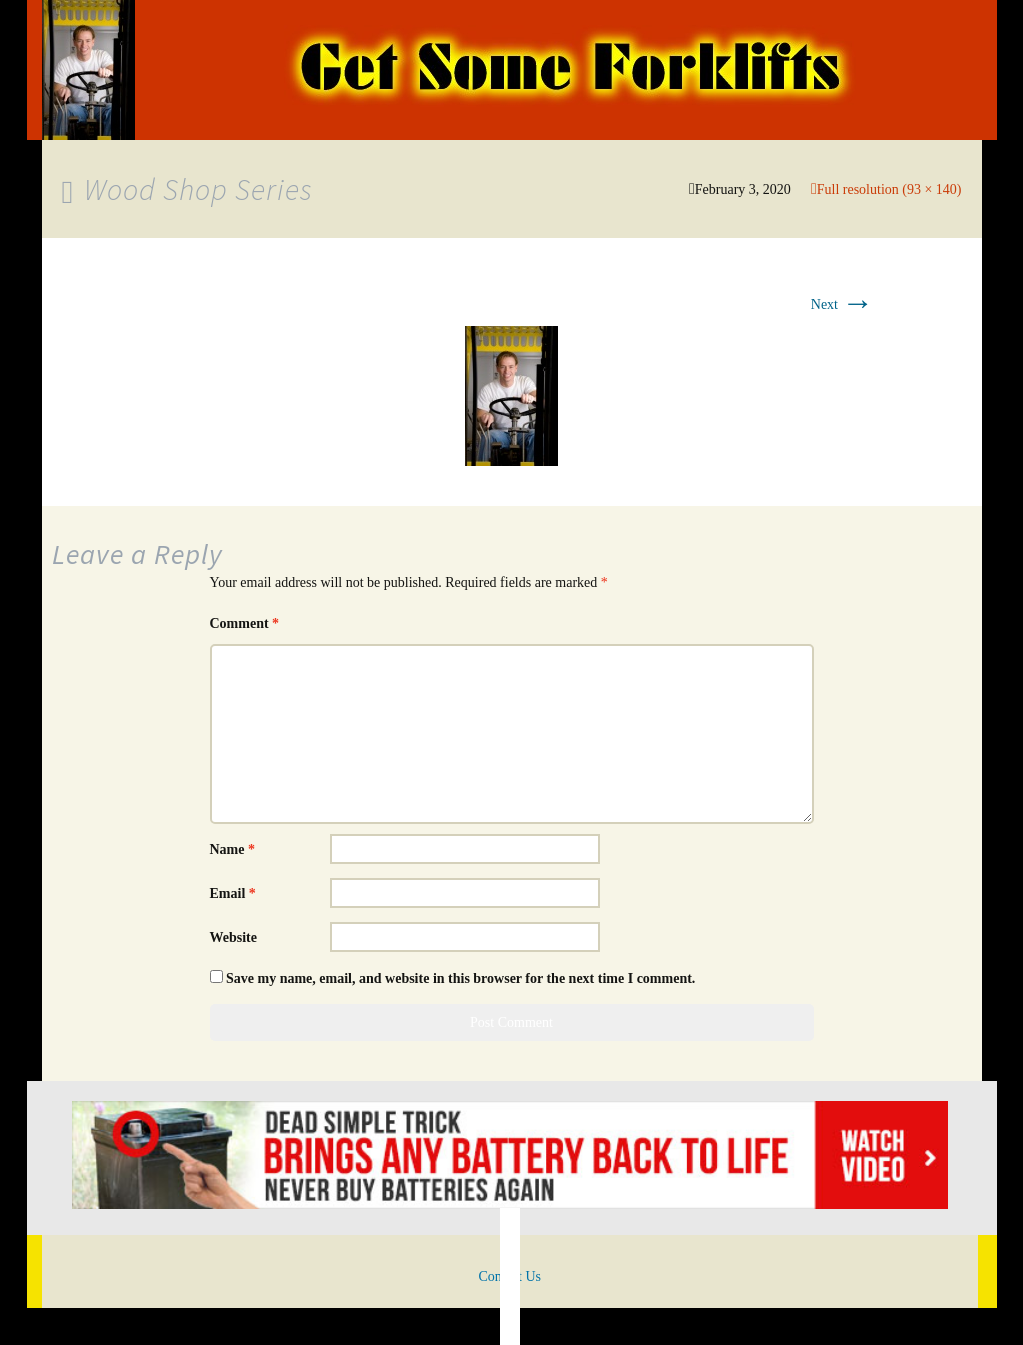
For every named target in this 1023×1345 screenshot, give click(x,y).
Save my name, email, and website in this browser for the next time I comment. (460, 978)
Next (842, 304)
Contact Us (509, 1276)
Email (233, 893)
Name (233, 849)
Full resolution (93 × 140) (889, 189)
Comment (245, 623)
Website (233, 937)
